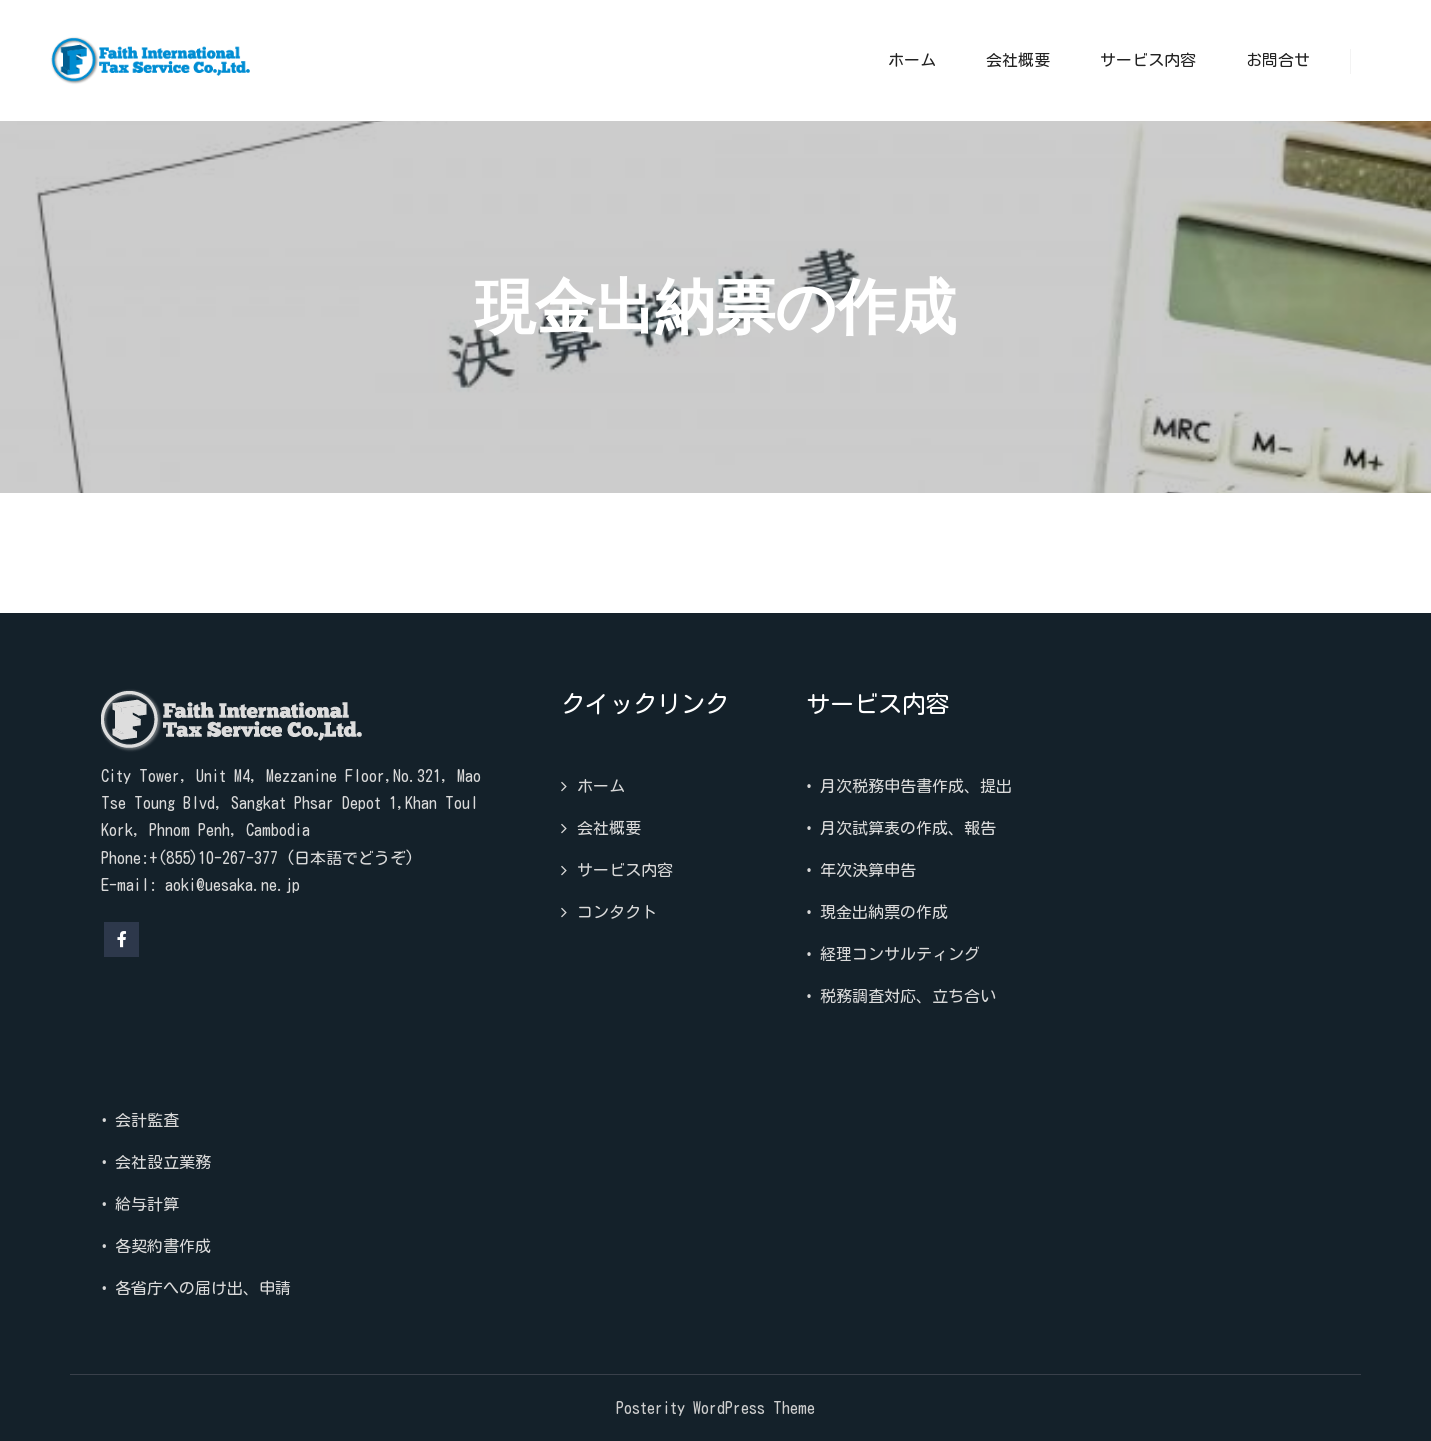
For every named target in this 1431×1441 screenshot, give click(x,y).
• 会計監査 (140, 1120)
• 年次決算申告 (861, 870)
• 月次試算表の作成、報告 (901, 828)
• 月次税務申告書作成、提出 (909, 786)
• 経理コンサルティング (893, 954)
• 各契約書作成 (156, 1246)
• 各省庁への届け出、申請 (196, 1288)
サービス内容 (625, 870)
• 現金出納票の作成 (877, 912)
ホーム (601, 786)
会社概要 (609, 828)
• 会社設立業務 (156, 1162)
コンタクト (617, 912)
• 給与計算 (140, 1204)
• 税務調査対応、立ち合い (901, 996)
